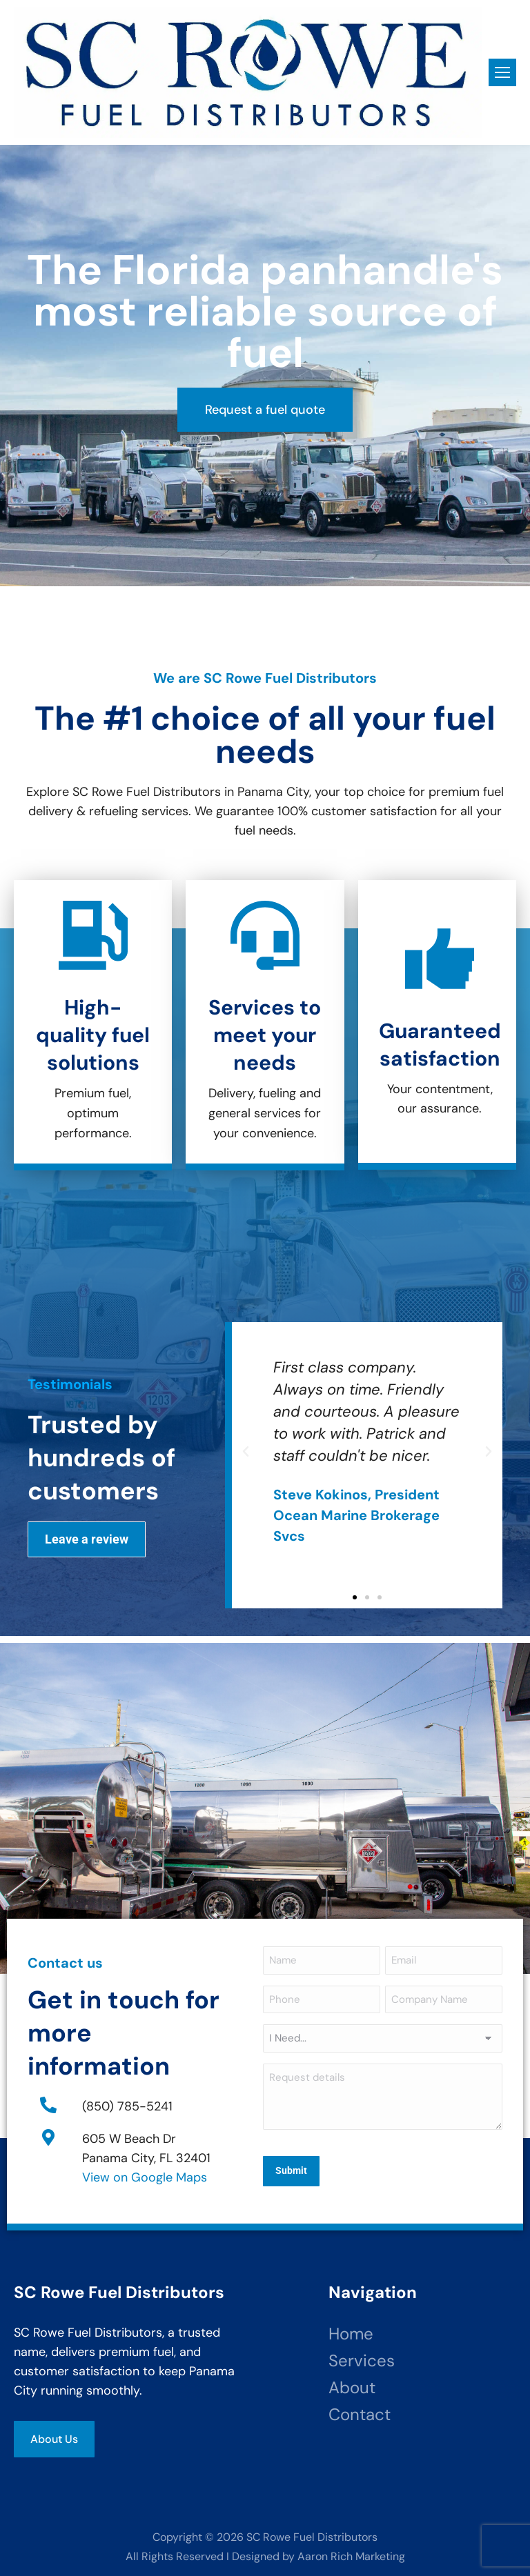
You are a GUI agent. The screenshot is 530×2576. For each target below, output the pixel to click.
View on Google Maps (144, 2175)
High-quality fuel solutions (93, 1035)
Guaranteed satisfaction (440, 1044)
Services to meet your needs (264, 1035)
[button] (246, 1452)
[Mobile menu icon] (502, 72)
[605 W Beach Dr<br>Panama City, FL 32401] (48, 2135)
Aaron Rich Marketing (351, 2552)
